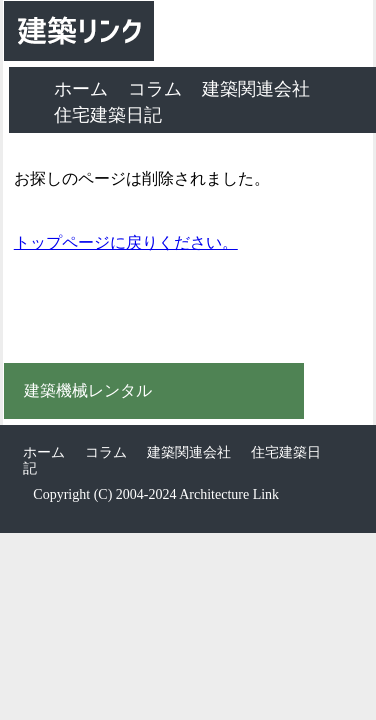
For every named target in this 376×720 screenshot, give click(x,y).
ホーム (81, 89)
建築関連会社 (256, 89)
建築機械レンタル (88, 391)
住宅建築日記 (108, 115)
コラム (155, 89)
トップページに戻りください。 (126, 242)
